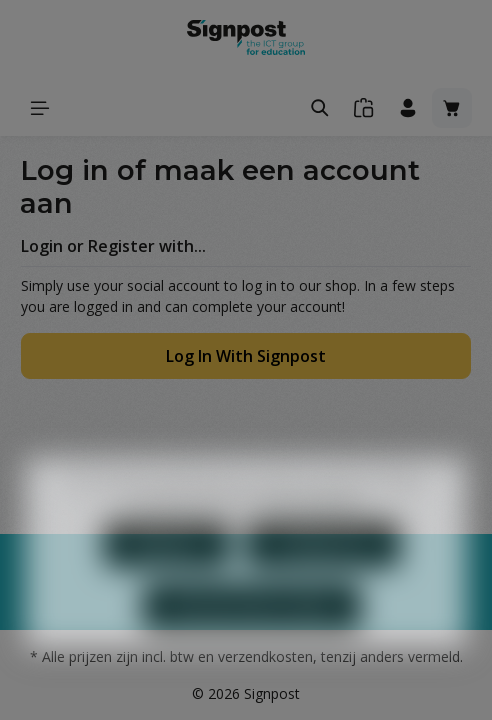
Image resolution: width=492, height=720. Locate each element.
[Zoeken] (320, 108)
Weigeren (167, 580)
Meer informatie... (316, 535)
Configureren (323, 580)
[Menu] (40, 108)
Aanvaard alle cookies (252, 642)
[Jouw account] (408, 108)
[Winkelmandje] (452, 108)
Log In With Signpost (246, 356)
